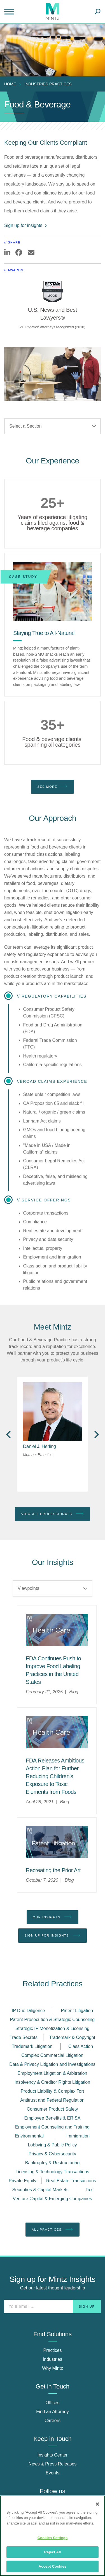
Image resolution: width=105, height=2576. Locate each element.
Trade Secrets (24, 2037)
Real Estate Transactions (71, 2180)
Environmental (29, 2136)
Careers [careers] (52, 2420)
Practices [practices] (52, 2350)
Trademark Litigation (32, 2046)
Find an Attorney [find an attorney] (52, 2411)
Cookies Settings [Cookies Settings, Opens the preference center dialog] (53, 2538)
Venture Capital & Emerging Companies (52, 2198)
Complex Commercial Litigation (52, 2055)
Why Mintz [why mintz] (52, 2368)
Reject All (52, 2552)
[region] (52, 2535)
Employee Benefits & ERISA (52, 2118)
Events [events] (52, 2472)
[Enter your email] (52, 2306)
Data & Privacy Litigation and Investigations (52, 2064)
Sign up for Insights (52, 1935)
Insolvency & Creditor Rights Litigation (52, 2082)
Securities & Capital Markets (40, 2189)
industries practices (48, 84)
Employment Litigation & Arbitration (52, 2073)
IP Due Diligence (28, 2010)
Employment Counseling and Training (52, 2127)
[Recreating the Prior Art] (53, 1870)
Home (10, 84)
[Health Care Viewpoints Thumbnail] (57, 1630)
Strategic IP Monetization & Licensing (52, 2028)
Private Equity (22, 2180)
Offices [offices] (53, 2402)
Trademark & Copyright (72, 2037)
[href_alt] (52, 1411)
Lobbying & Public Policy (52, 2145)
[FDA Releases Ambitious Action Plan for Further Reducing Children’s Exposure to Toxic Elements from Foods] (55, 1776)
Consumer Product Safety (52, 2109)
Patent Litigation (77, 2010)
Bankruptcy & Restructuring (52, 2162)
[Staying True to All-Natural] (52, 591)
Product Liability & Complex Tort (52, 2091)
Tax (88, 2189)
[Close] (97, 2504)
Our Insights (52, 1917)
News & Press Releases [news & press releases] (53, 2464)
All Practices (52, 2229)
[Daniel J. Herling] (39, 1446)
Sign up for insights (26, 225)
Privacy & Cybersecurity (52, 2153)
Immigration (78, 2136)
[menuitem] (11, 84)
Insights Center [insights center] (53, 2455)
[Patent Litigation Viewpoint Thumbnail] (57, 1842)
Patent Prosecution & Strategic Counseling (52, 2019)
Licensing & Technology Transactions (52, 2171)
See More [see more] (52, 786)
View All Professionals (52, 1513)
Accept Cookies (52, 2566)
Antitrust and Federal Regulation (52, 2100)
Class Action (80, 2046)
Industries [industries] (52, 2359)
